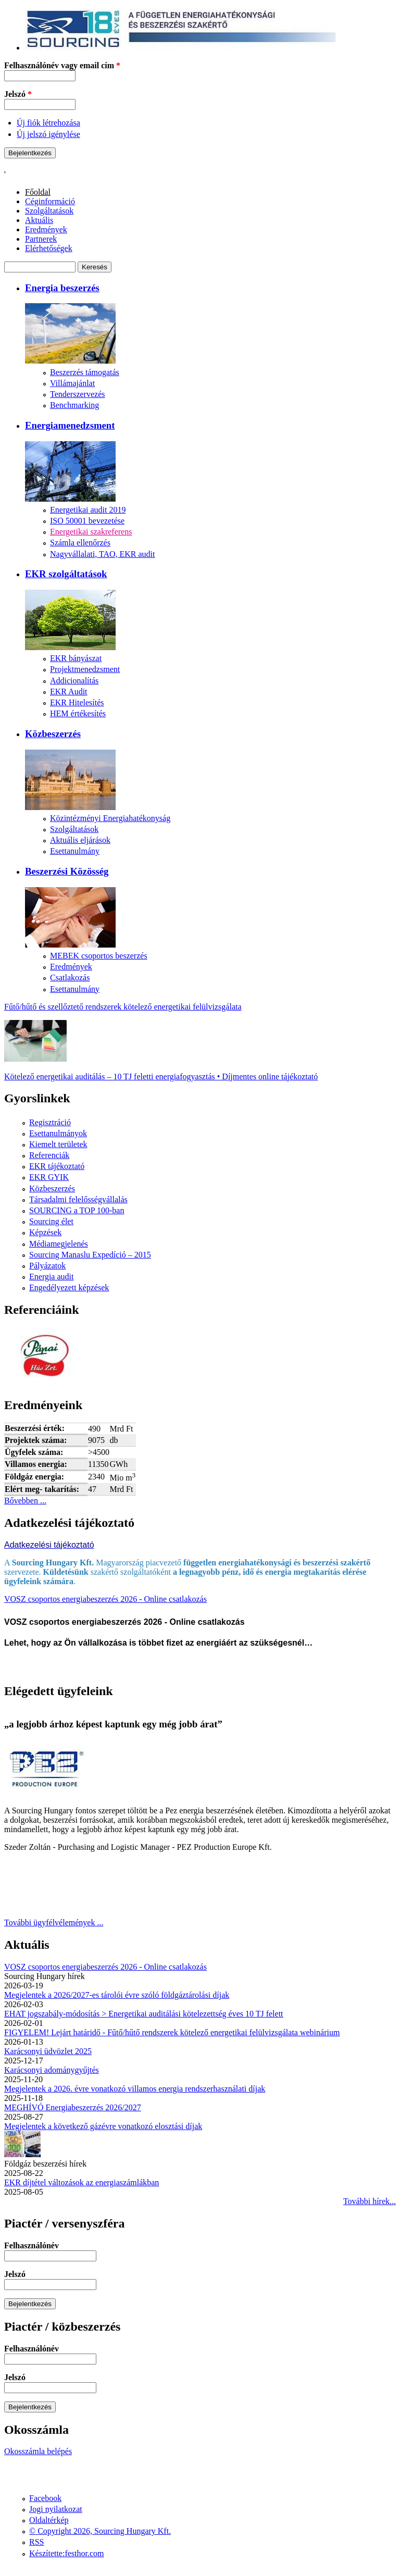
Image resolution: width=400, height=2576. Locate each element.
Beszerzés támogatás (84, 372)
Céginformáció (50, 201)
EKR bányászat (76, 658)
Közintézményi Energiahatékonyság (110, 818)
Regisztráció (50, 1122)
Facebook (45, 2498)
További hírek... (369, 2201)
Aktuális (39, 220)
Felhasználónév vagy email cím (62, 65)
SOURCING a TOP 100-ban (76, 1210)
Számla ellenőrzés (80, 542)
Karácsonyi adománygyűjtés (51, 2069)
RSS (36, 2541)
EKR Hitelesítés (77, 702)
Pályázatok (47, 1265)
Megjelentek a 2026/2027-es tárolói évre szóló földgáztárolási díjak (116, 1994)
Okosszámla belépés (38, 2451)
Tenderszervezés (77, 394)
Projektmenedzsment (85, 669)
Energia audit (51, 1276)
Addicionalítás (74, 680)
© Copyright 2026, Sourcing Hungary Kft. (100, 2531)
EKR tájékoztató (56, 1166)
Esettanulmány (74, 851)
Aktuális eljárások (80, 840)
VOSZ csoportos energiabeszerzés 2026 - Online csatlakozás (105, 1599)
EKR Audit (69, 691)
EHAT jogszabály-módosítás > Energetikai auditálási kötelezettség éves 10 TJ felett (143, 2013)
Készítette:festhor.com (66, 2553)
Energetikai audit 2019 (88, 509)
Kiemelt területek (58, 1144)
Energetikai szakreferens (91, 531)
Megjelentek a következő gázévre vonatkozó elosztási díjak (103, 2126)
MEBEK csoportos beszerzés (98, 955)
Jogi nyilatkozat (55, 2509)
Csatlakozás (70, 977)
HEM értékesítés (78, 713)
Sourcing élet (51, 1221)
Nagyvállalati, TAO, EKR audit (102, 554)
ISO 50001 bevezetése (87, 520)
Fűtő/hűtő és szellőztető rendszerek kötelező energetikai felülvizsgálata (123, 1006)
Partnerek (41, 238)
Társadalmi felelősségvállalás (78, 1199)
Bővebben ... (25, 1500)
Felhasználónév (31, 2245)
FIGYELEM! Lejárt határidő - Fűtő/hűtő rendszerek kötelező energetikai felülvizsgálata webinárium (172, 2032)
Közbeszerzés (52, 1188)
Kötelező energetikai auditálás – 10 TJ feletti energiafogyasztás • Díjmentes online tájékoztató (161, 1076)
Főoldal (38, 192)
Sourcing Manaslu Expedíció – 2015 (90, 1254)
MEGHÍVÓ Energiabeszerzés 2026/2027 (72, 2107)
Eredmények (46, 229)
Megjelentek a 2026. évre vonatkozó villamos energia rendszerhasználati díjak (134, 2088)
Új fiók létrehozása (48, 122)
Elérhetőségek (48, 248)
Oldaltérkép (49, 2520)
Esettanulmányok (58, 1133)
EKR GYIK (49, 1177)
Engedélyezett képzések (69, 1287)
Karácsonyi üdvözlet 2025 (48, 2051)
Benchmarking (74, 405)
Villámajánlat (72, 383)
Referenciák (49, 1155)
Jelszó (18, 94)
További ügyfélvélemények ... (53, 1922)
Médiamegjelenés (58, 1243)
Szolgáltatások (49, 210)
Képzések (45, 1232)
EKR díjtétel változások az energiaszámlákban (81, 2182)
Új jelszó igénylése (48, 134)
